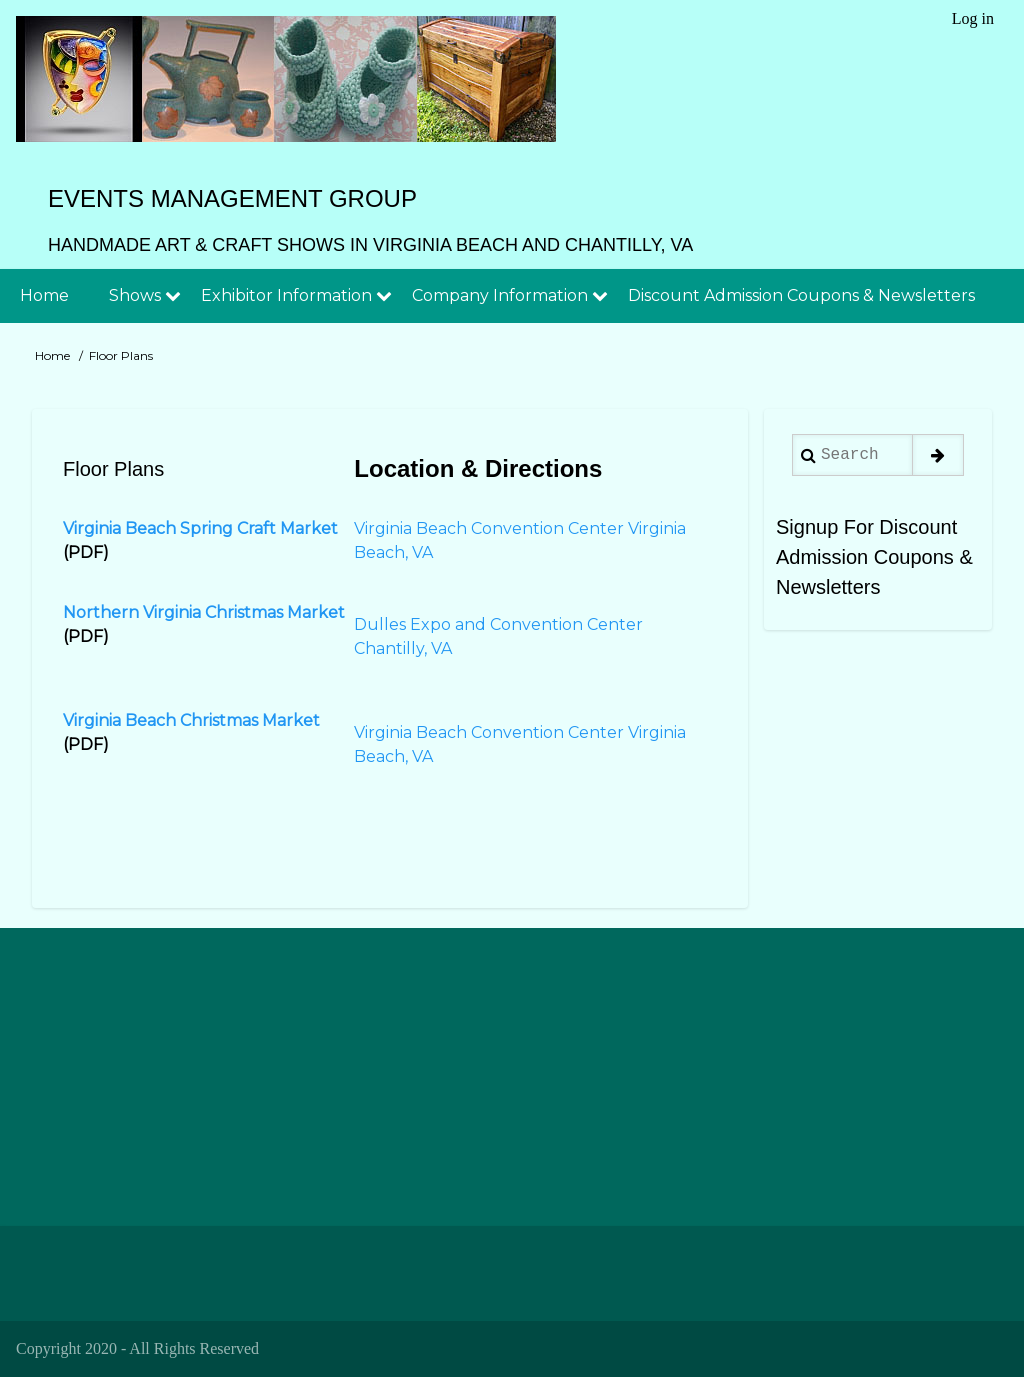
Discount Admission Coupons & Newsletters (801, 295)
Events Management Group (232, 198)
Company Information (500, 295)
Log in (973, 18)
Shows (135, 295)
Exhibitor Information (286, 295)
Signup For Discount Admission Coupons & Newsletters (874, 557)
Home (44, 295)
